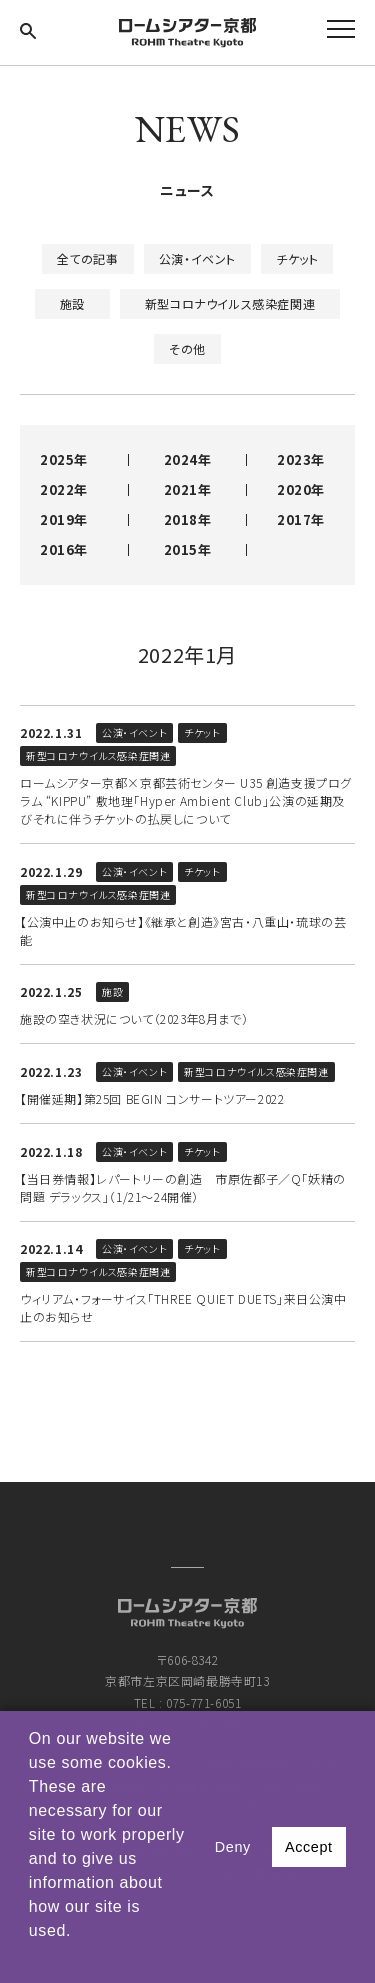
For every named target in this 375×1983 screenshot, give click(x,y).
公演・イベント (197, 258)
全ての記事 (88, 258)
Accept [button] (309, 1847)
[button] (32, 1957)
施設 (72, 303)
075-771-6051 (203, 1702)
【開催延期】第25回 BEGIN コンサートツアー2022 (152, 1098)
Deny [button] (233, 1847)
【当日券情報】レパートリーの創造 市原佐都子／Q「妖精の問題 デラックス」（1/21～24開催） (183, 1187)
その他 (187, 348)
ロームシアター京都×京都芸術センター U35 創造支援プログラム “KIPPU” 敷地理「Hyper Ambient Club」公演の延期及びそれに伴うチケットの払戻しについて (186, 800)
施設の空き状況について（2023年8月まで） (134, 1018)
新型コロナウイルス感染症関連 (230, 303)
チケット (297, 258)
